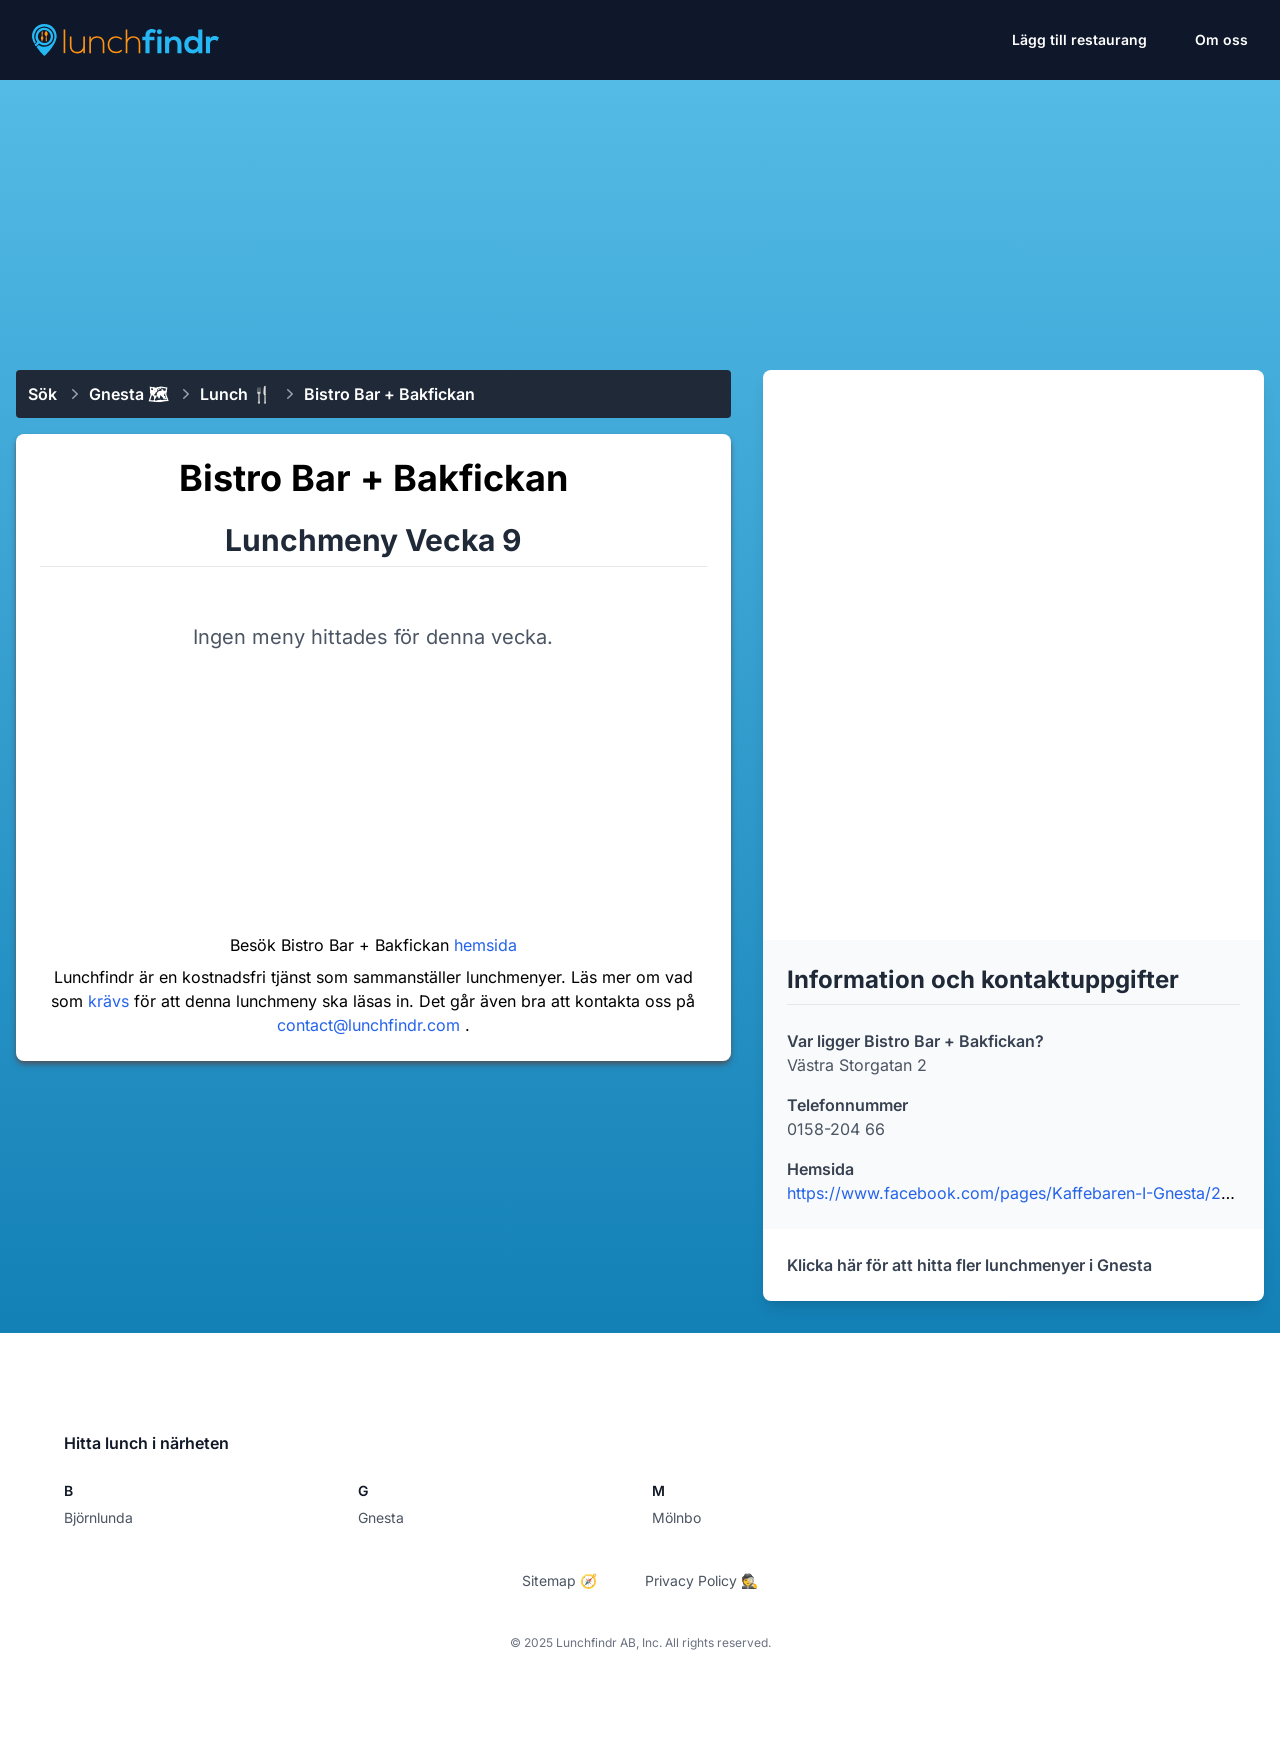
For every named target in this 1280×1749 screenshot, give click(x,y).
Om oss (1221, 39)
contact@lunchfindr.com (371, 1025)
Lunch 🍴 (236, 394)
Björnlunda (98, 1517)
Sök (42, 394)
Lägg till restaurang (1079, 39)
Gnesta (381, 1517)
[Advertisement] (640, 217)
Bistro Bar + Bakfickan (389, 394)
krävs (111, 1001)
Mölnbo (676, 1517)
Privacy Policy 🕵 (701, 1580)
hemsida (485, 945)
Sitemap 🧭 (559, 1580)
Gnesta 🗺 (128, 394)
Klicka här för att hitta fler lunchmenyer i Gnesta (969, 1265)
